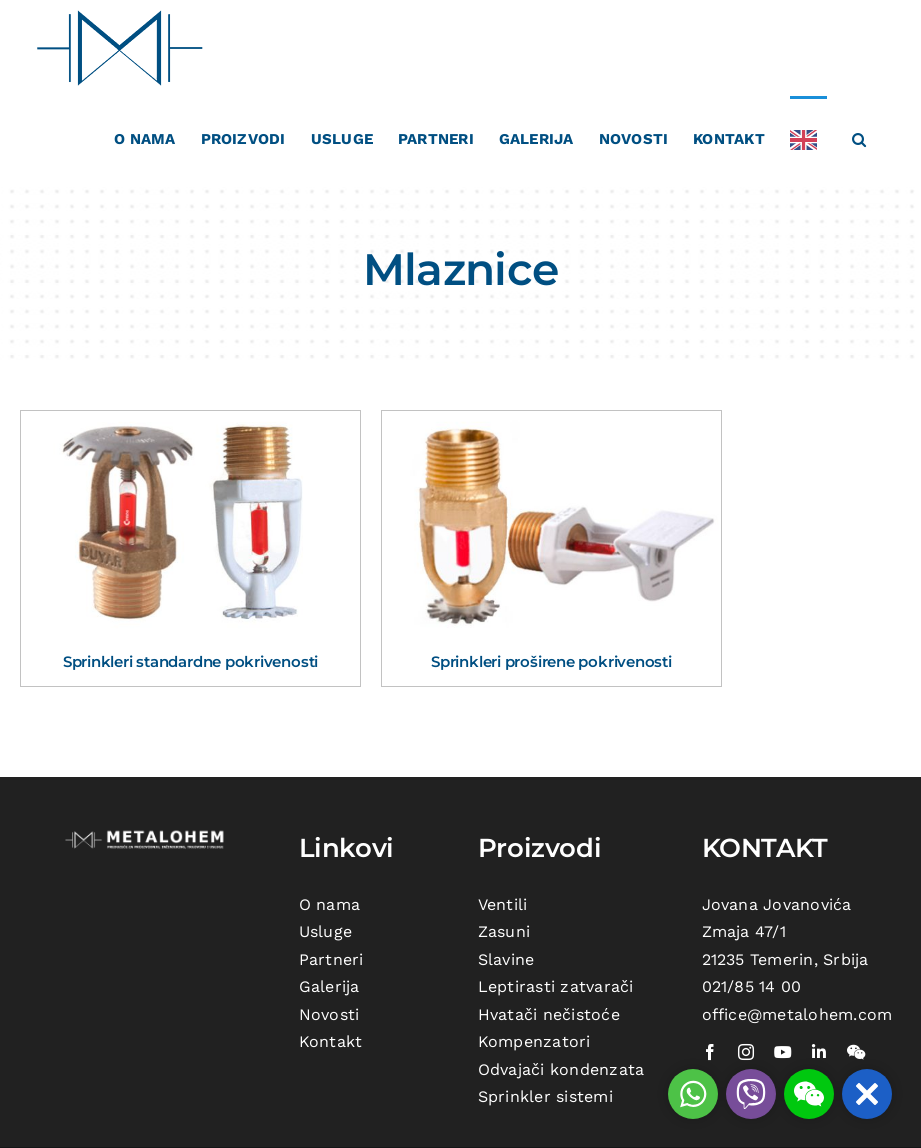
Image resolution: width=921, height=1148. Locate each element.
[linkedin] (819, 1052)
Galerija (329, 986)
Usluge (325, 931)
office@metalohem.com (797, 1014)
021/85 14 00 (752, 986)
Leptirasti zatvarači (556, 986)
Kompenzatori (534, 1041)
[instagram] (746, 1052)
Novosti (329, 1014)
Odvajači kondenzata (561, 1069)
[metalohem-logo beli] (147, 834)
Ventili (503, 904)
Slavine (506, 959)
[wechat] (856, 1052)
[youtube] (783, 1052)
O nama (329, 904)
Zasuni (504, 931)
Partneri (331, 959)
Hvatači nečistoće (549, 1014)
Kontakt (331, 1041)
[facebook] (710, 1052)
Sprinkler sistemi (545, 1096)
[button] (859, 138)
